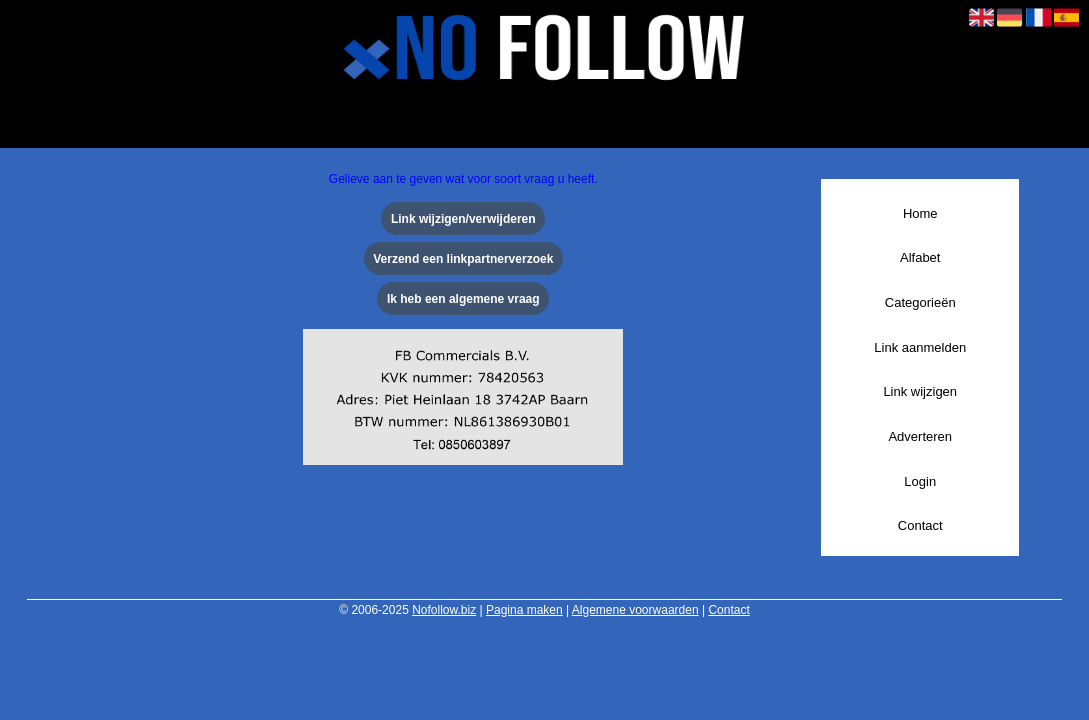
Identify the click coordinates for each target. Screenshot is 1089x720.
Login (920, 481)
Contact (920, 525)
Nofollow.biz (444, 610)
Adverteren (920, 436)
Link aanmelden (920, 347)
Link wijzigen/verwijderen (463, 219)
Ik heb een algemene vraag (463, 299)
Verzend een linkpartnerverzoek (463, 259)
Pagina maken (524, 610)
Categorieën (920, 302)
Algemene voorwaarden (635, 610)
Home (920, 213)
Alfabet (920, 257)
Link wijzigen (920, 391)
